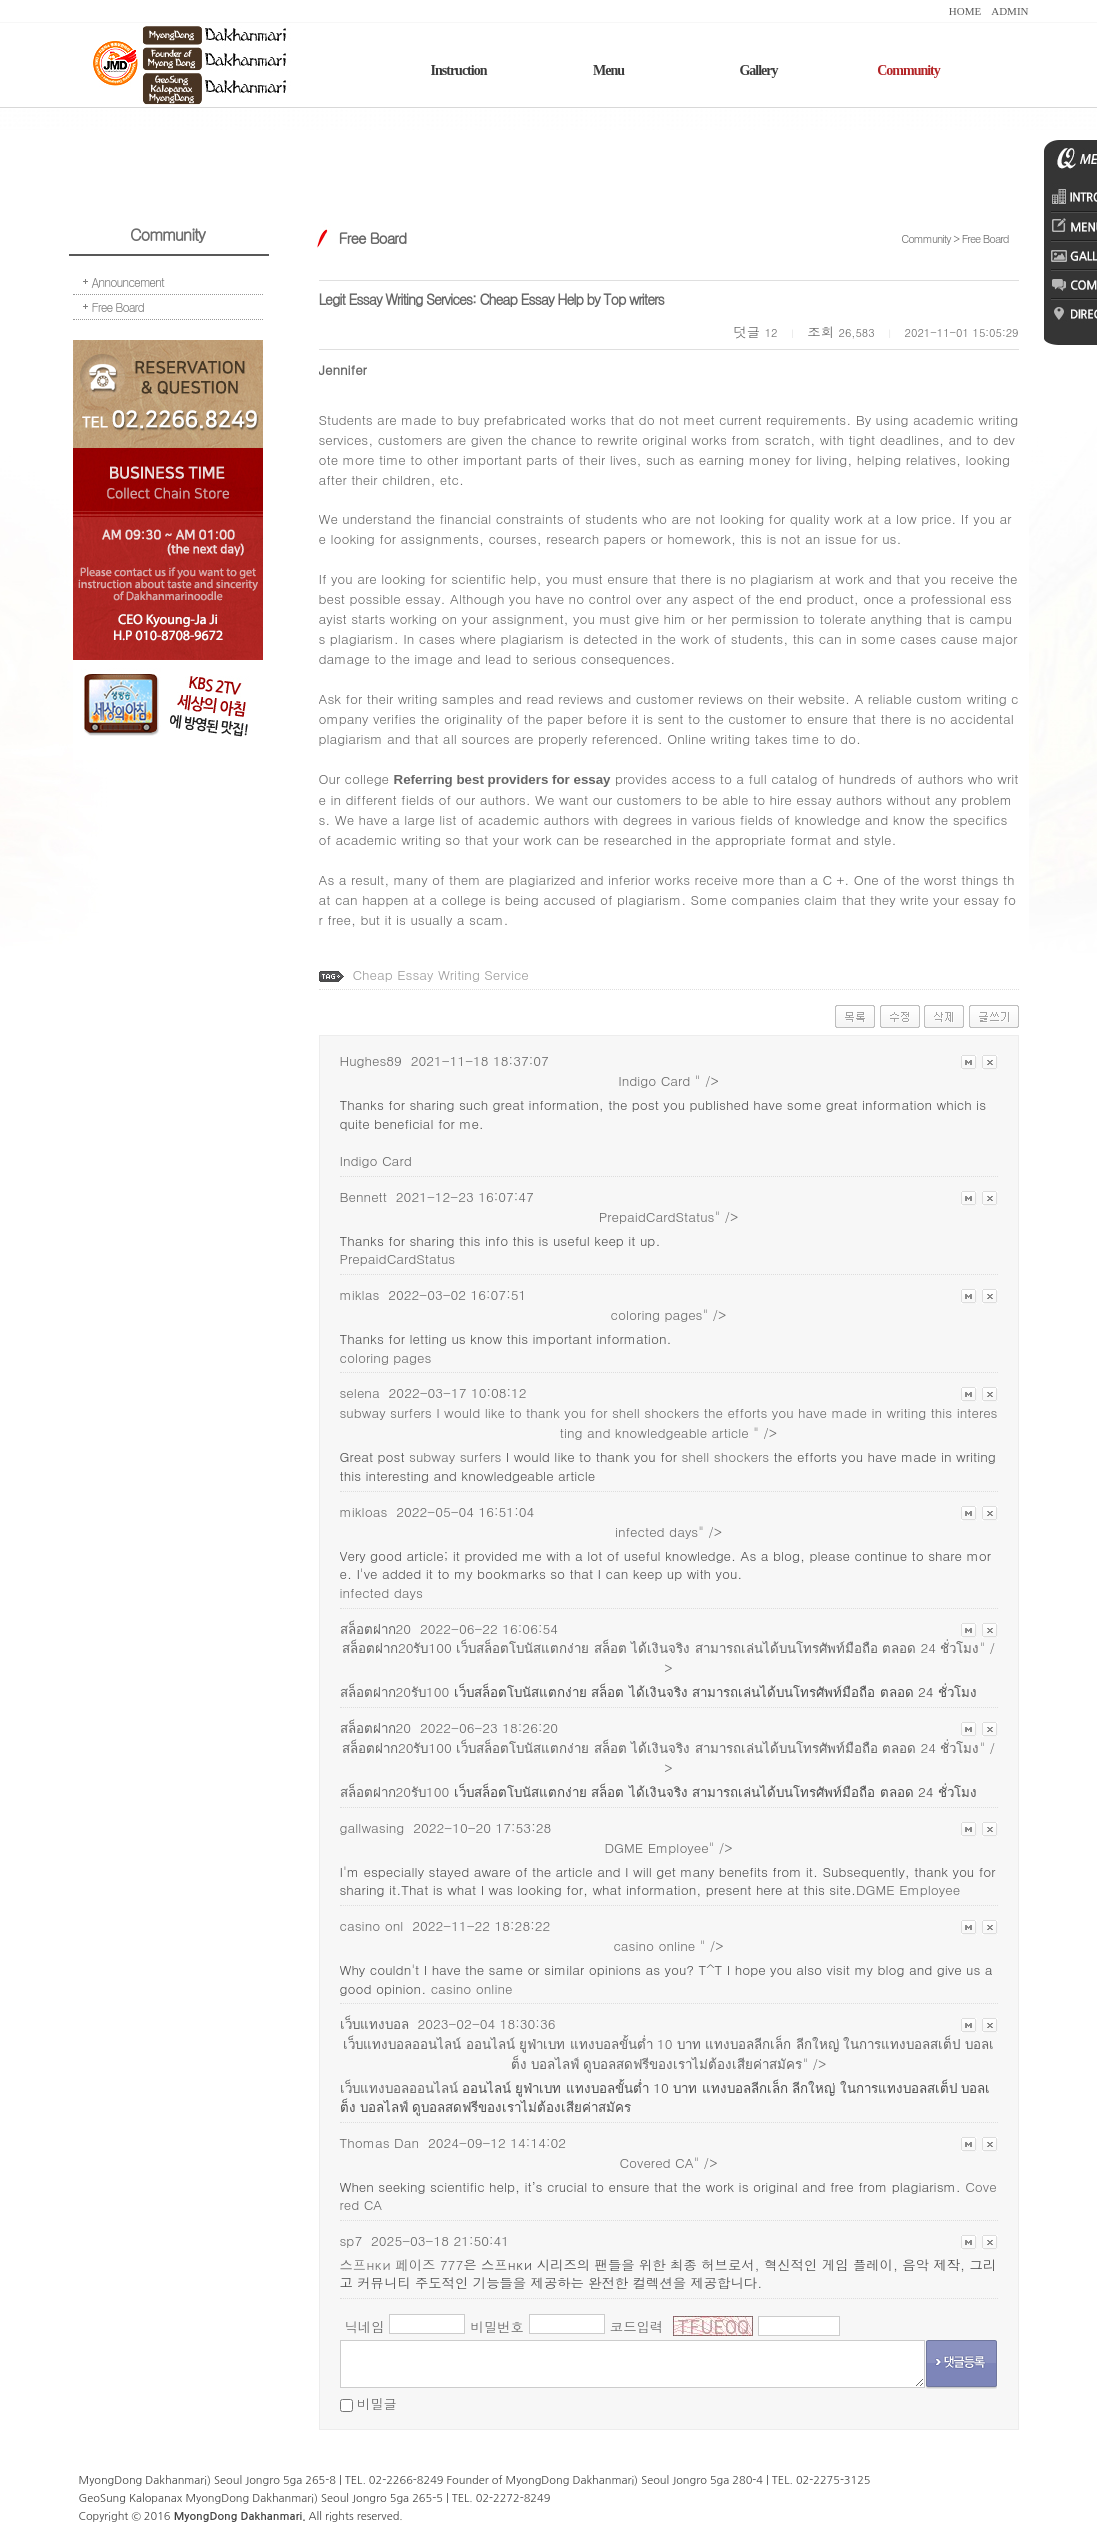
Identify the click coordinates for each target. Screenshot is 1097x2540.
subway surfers (455, 1456)
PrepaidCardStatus (398, 1258)
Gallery (758, 70)
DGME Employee (908, 1889)
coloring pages (386, 1357)
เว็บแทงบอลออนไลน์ (401, 2087)
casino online (472, 1988)
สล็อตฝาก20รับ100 (395, 1691)
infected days (381, 1592)
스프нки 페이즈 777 (402, 2264)
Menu (608, 70)
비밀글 (377, 2403)
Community (908, 70)
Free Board (118, 306)
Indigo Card (376, 1160)
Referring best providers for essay (502, 779)
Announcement (128, 281)
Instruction (459, 70)
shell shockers (656, 1412)
